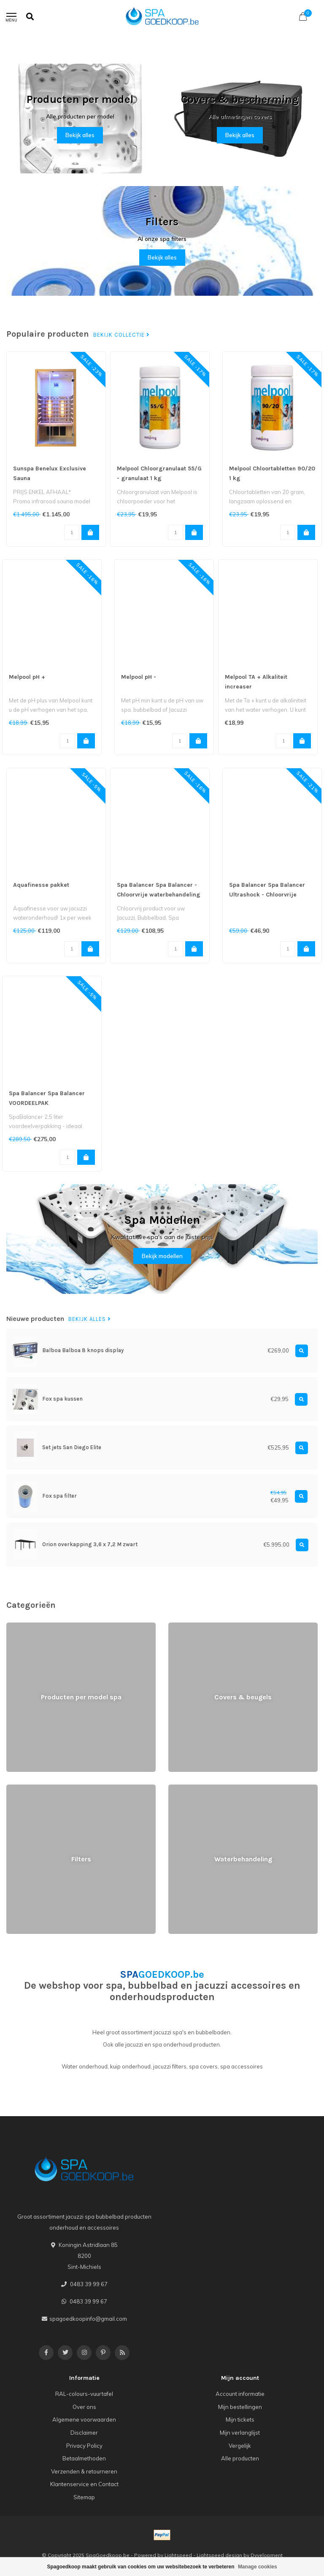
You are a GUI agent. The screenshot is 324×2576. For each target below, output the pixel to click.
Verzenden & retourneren (84, 2471)
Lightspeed (178, 2555)
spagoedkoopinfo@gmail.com (88, 2318)
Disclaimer (84, 2432)
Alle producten (240, 2458)
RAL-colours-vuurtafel (84, 2393)
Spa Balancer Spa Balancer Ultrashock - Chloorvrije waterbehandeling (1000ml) (268, 894)
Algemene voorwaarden (84, 2419)
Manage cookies (257, 2567)
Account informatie (240, 2393)
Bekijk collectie (121, 335)
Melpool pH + (27, 676)
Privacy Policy (84, 2445)
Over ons (84, 2406)
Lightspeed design (219, 2555)
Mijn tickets (240, 2419)
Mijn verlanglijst (240, 2432)
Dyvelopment (267, 2555)
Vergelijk (240, 2445)
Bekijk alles (79, 135)
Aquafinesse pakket (41, 884)
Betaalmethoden (84, 2458)
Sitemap (84, 2497)
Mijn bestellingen (240, 2406)
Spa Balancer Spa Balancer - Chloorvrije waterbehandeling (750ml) (158, 894)
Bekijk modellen (162, 1256)
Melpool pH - (138, 676)
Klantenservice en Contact (84, 2484)
